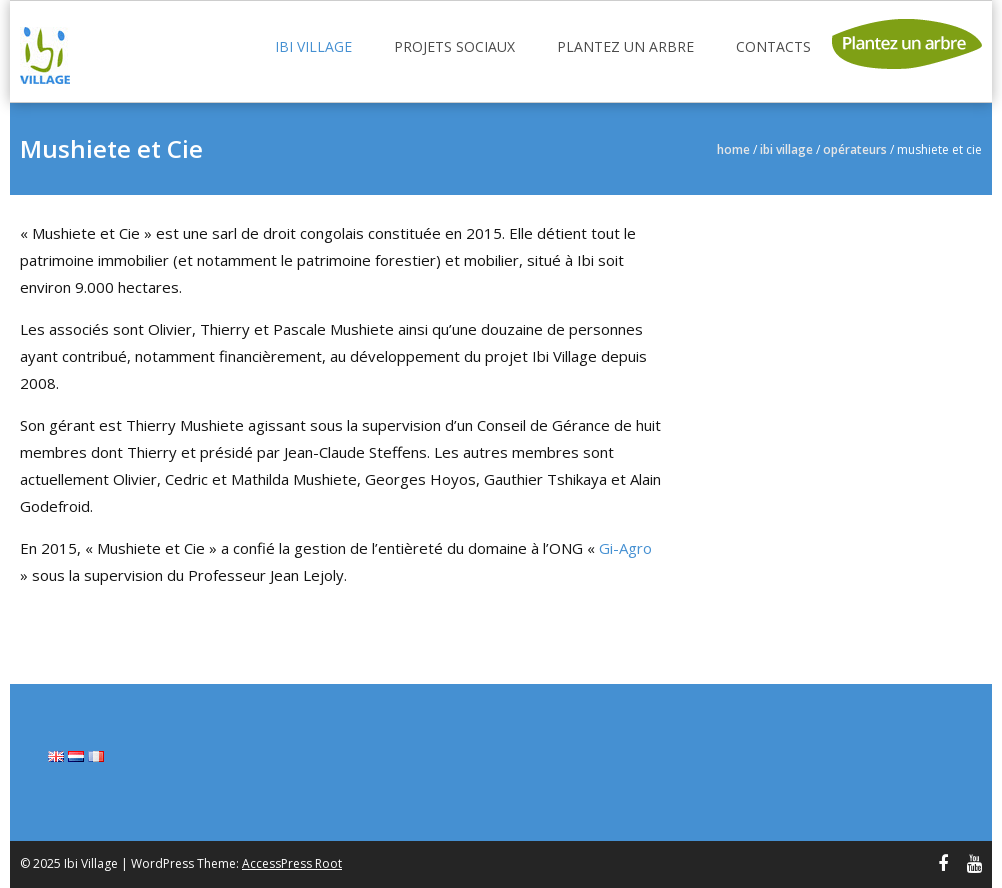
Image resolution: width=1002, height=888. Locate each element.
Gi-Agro (625, 548)
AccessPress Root (292, 863)
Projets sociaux (454, 46)
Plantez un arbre (625, 46)
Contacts (773, 46)
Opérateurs (855, 149)
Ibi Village (313, 46)
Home (733, 149)
